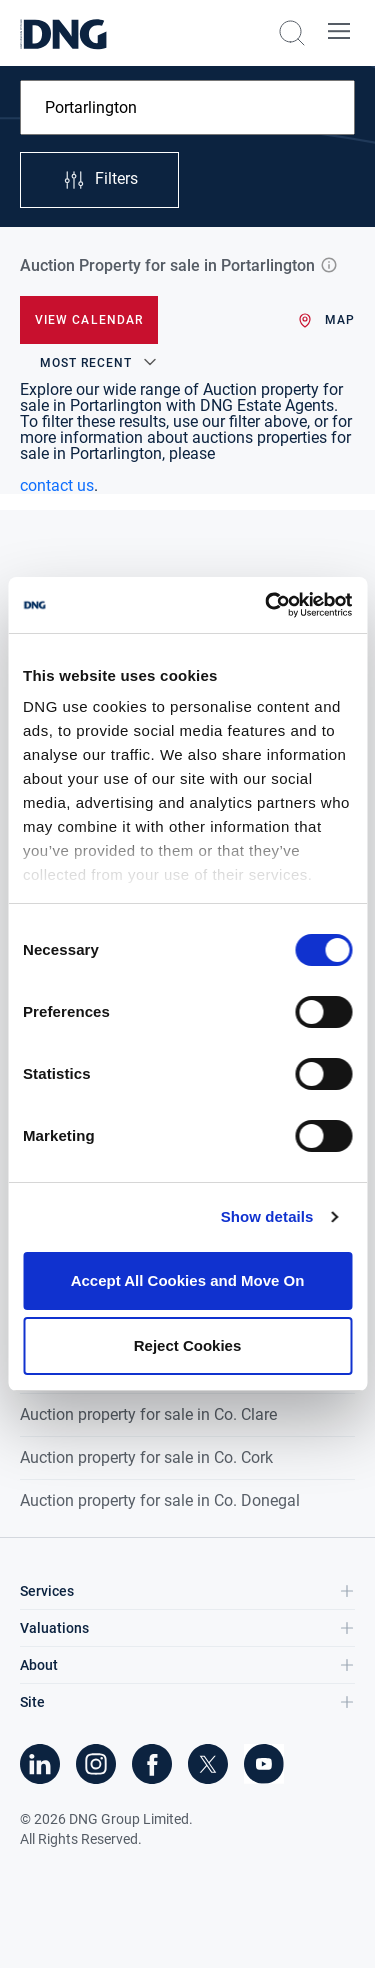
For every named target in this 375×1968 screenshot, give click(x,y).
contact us (57, 485)
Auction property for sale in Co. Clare (148, 1414)
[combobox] (187, 107)
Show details (267, 1216)
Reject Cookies (188, 1345)
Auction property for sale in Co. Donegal (160, 1500)
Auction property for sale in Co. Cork (146, 1457)
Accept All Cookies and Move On (188, 1280)
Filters (100, 180)
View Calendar (89, 320)
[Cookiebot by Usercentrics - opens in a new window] (267, 605)
